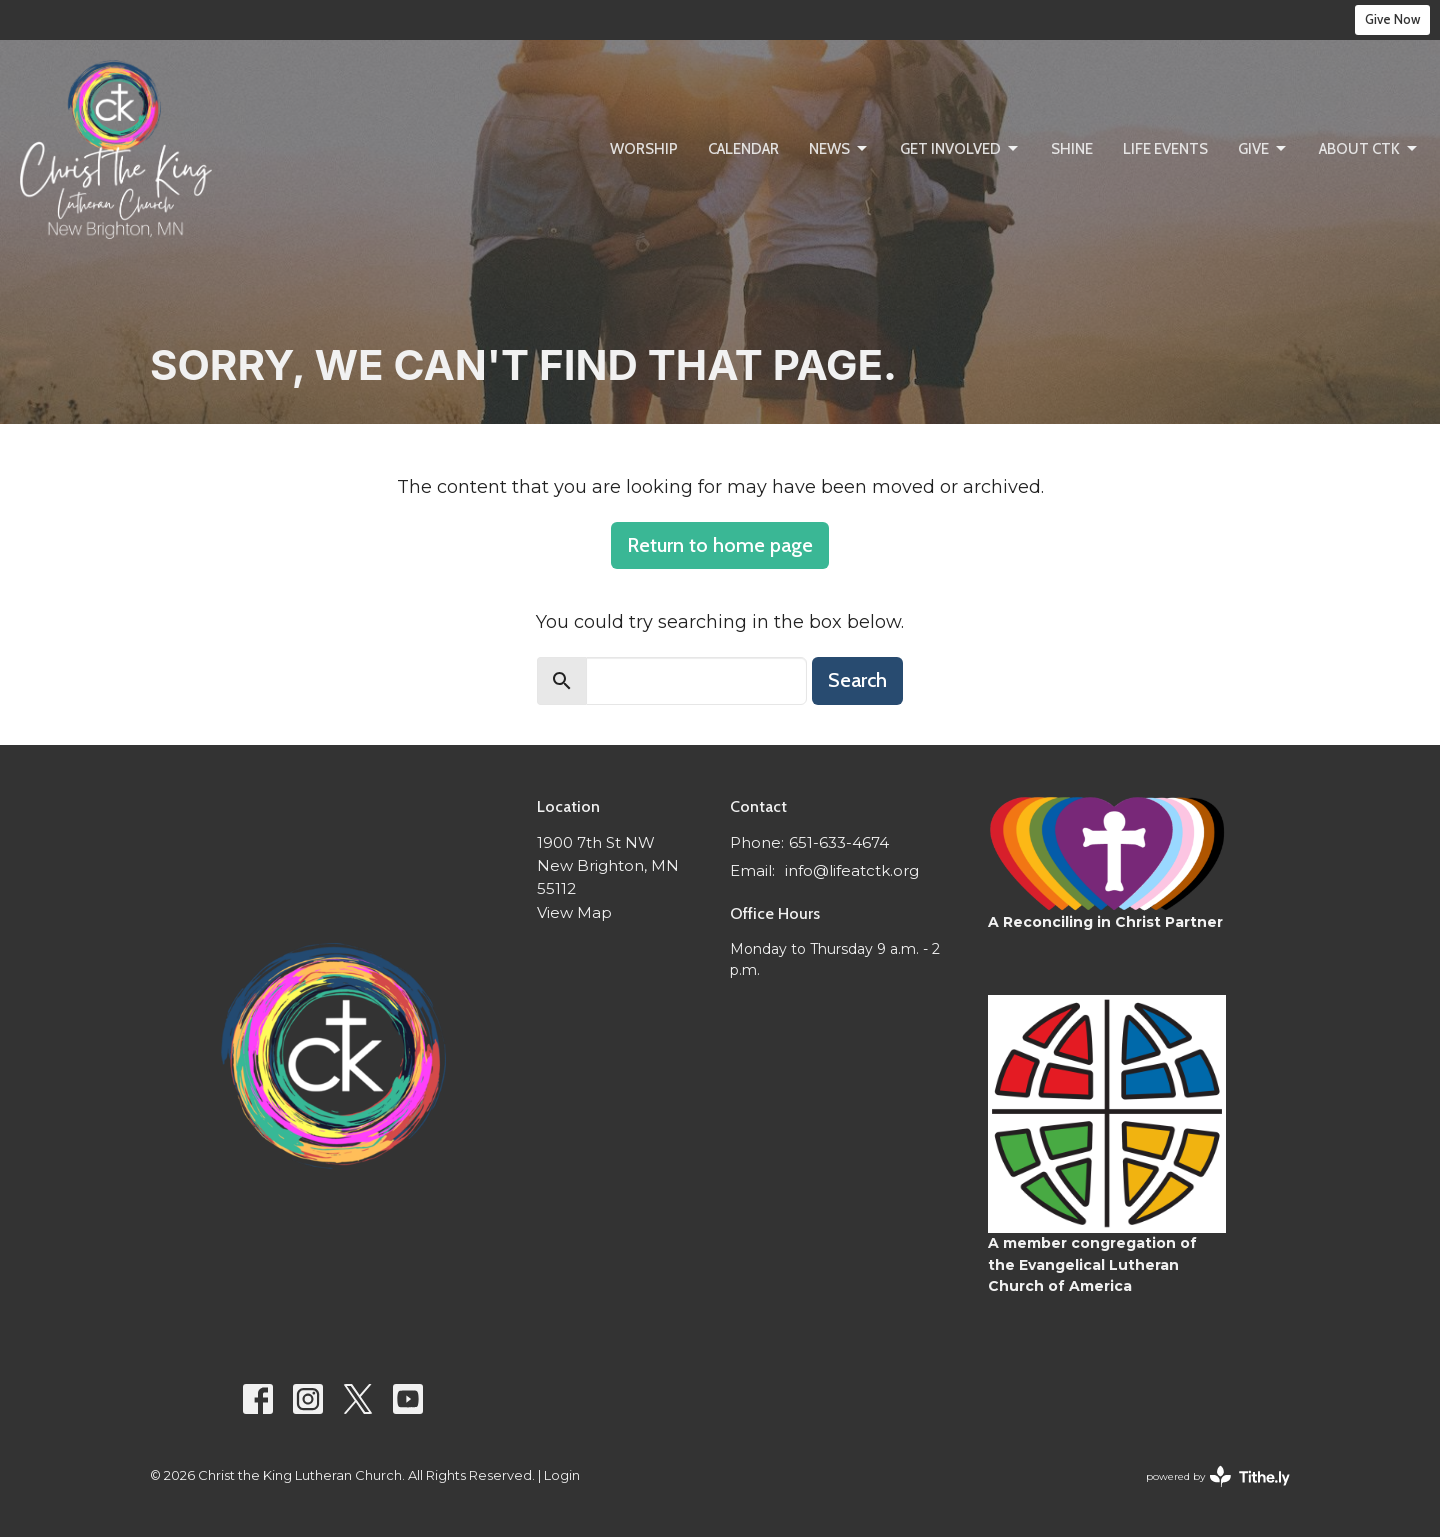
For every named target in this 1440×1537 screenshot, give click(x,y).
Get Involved (960, 149)
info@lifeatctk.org (852, 870)
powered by (1218, 1476)
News (839, 149)
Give (1263, 149)
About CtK (1369, 149)
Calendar (743, 149)
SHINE (1072, 149)
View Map (574, 912)
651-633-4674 (839, 842)
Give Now (1392, 19)
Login (562, 1475)
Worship (644, 149)
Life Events (1165, 149)
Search (857, 680)
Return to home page (720, 545)
